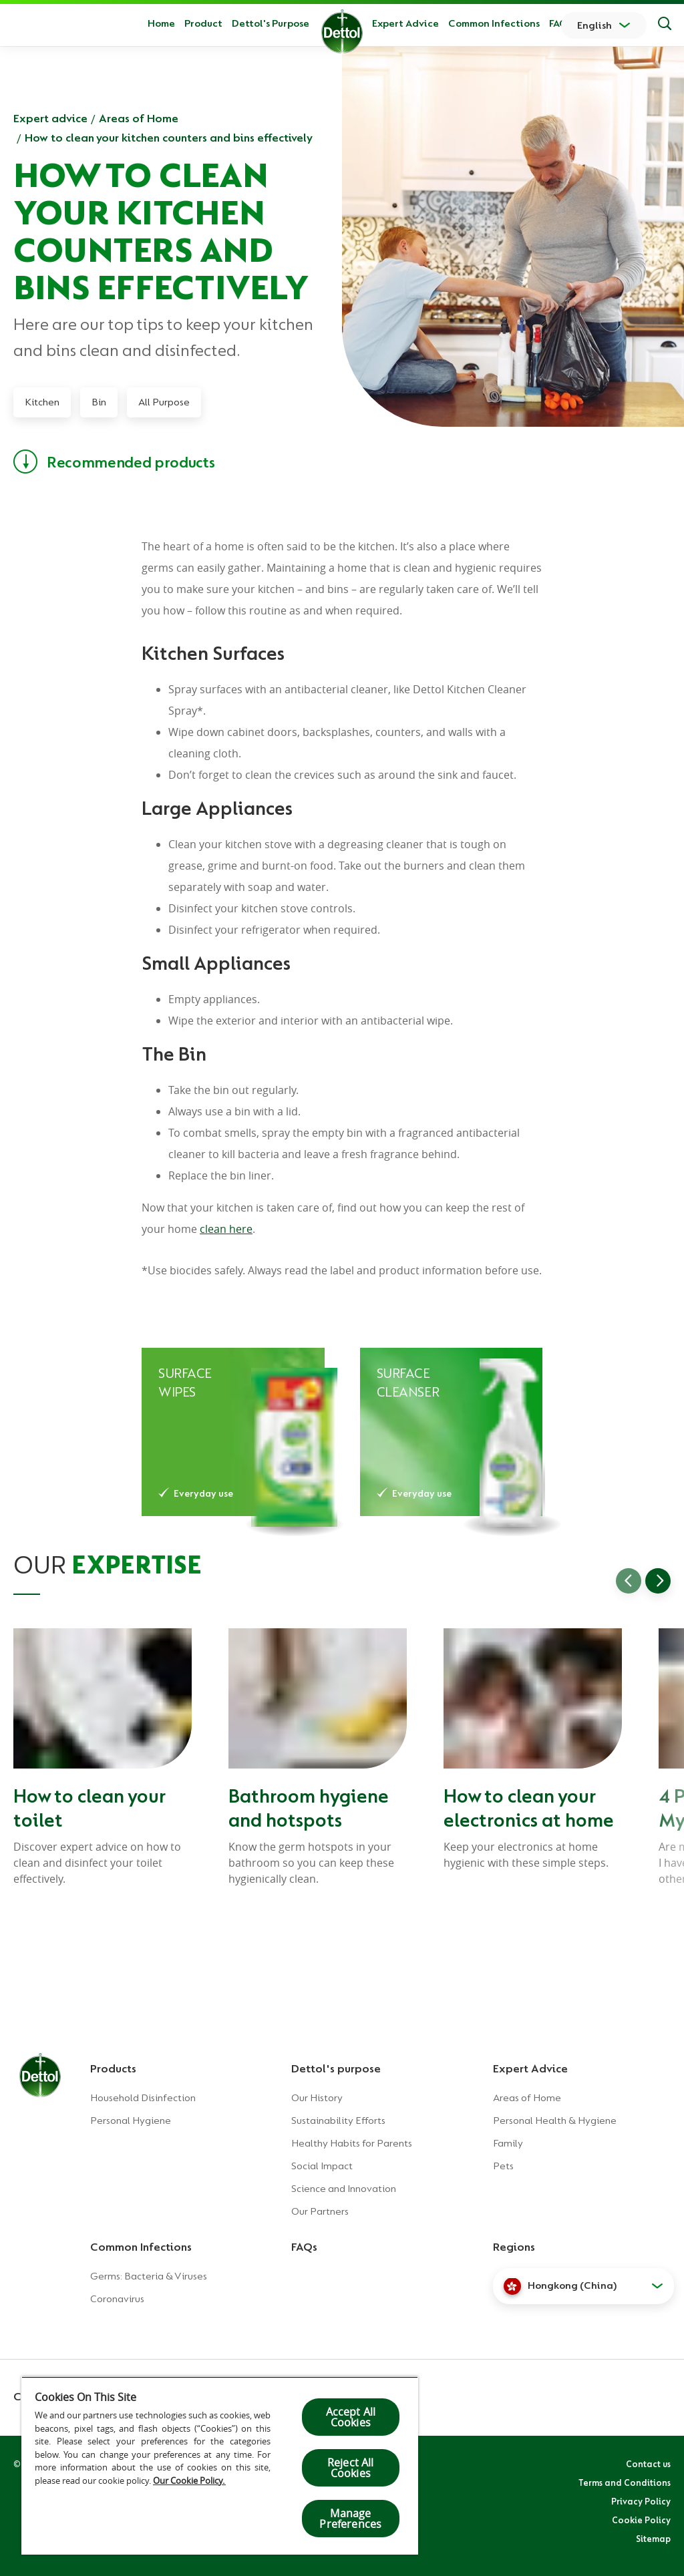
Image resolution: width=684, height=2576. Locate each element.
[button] (583, 2286)
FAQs (560, 23)
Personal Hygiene (130, 2120)
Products (113, 2068)
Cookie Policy (641, 2520)
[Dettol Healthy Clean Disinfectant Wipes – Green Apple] (233, 1432)
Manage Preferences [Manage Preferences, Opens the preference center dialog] (350, 2518)
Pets (503, 2166)
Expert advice (50, 118)
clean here (226, 1229)
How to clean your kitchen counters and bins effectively (169, 137)
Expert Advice (405, 23)
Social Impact (322, 2166)
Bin (99, 402)
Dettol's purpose (336, 2068)
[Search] (664, 25)
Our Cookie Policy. (189, 2480)
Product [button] (203, 23)
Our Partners (320, 2211)
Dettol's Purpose (270, 23)
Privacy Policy (641, 2501)
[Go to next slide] (658, 1581)
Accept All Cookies (351, 2417)
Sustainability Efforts (338, 2120)
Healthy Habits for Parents (351, 2143)
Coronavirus (117, 2299)
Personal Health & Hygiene (555, 2120)
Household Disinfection (143, 2098)
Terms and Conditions (624, 2482)
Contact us (648, 2463)
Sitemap (653, 2538)
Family (508, 2143)
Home (161, 23)
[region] (219, 2465)
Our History (317, 2098)
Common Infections (494, 23)
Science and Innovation (343, 2189)
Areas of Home (138, 118)
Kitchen (42, 402)
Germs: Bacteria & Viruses (148, 2276)
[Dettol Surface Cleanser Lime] (451, 1432)
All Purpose (164, 402)
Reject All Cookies (350, 2467)
